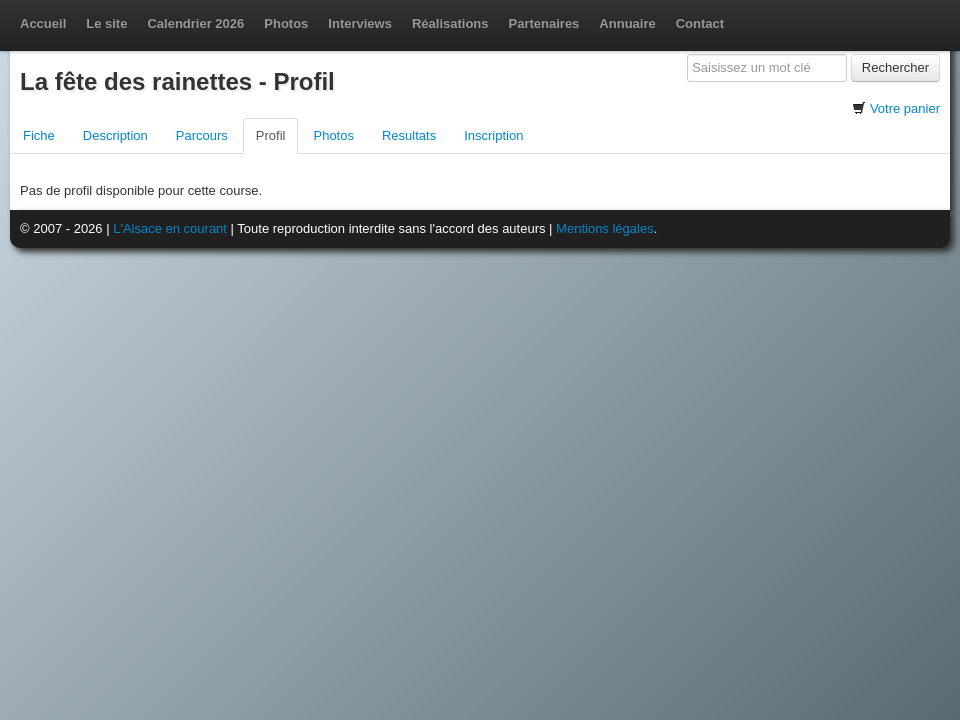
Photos (286, 23)
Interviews (360, 23)
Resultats (409, 135)
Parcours (202, 135)
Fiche (39, 135)
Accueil (43, 23)
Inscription (493, 135)
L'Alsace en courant (170, 228)
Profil (271, 135)
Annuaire (627, 23)
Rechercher (895, 67)
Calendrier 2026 (195, 23)
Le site (106, 23)
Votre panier (905, 108)
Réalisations (450, 23)
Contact (700, 23)
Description (115, 135)
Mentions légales (605, 228)
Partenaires (544, 23)
